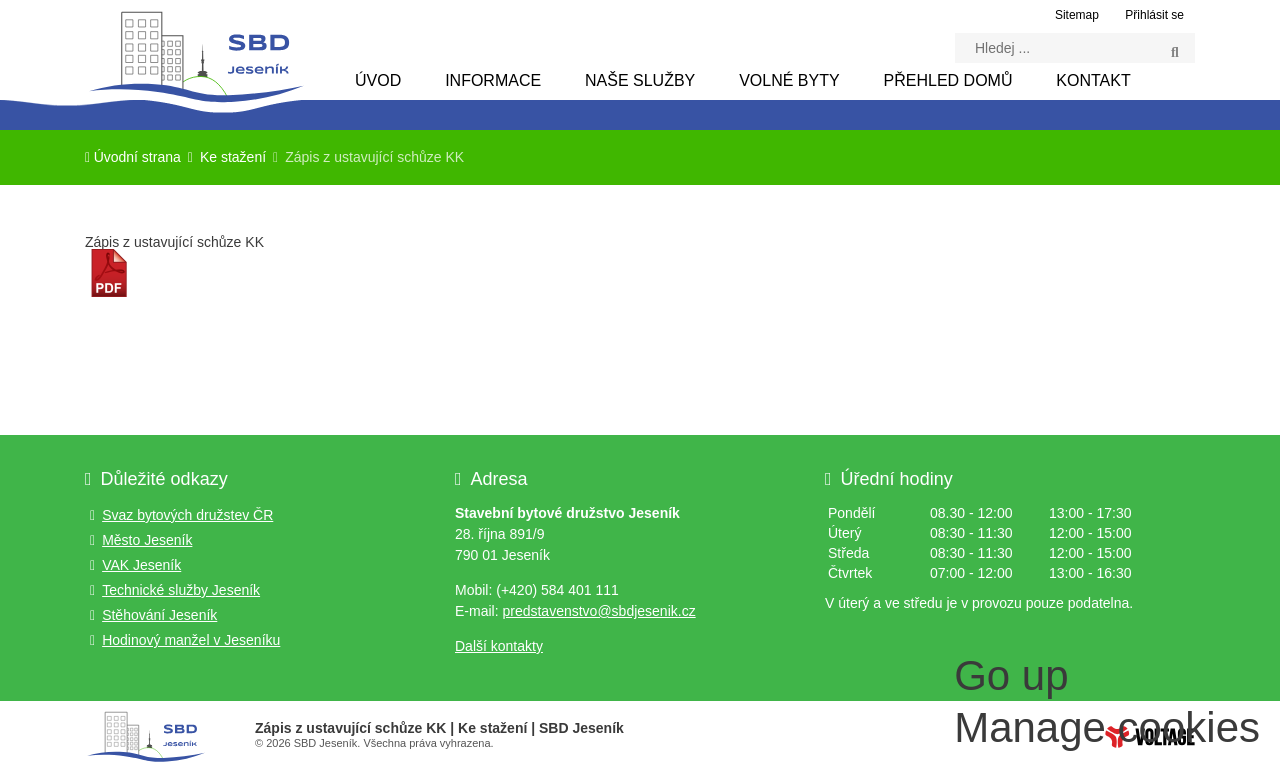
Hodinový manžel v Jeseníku (191, 640)
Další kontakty (499, 646)
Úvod (378, 80)
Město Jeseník (147, 540)
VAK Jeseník (141, 565)
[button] (1151, 14)
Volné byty (789, 80)
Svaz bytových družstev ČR (187, 515)
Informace (493, 80)
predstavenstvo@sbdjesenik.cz (598, 611)
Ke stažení (233, 157)
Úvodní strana (195, 56)
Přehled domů (948, 80)
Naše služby (640, 80)
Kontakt (1093, 80)
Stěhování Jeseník (159, 615)
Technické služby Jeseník (181, 590)
